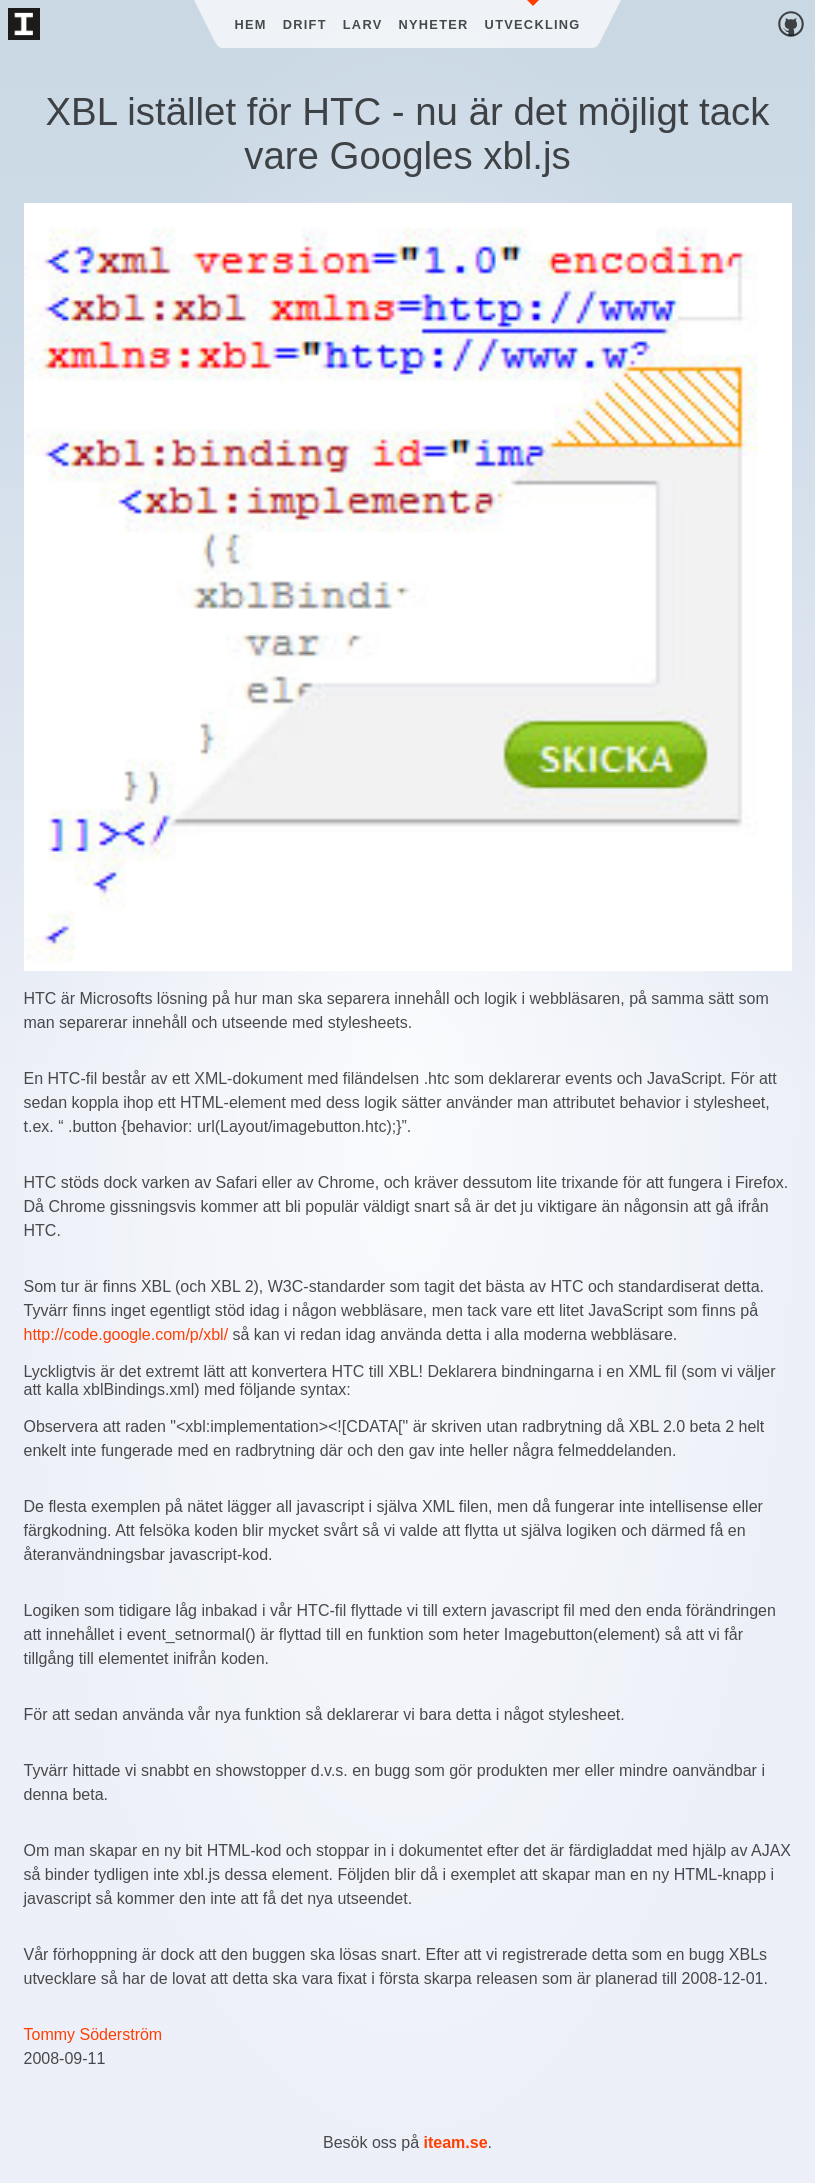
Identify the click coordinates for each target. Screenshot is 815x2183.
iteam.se (456, 2142)
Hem (250, 24)
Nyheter (434, 24)
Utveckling (533, 24)
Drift (305, 24)
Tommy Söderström (93, 2034)
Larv (363, 24)
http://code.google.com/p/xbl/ (126, 1334)
